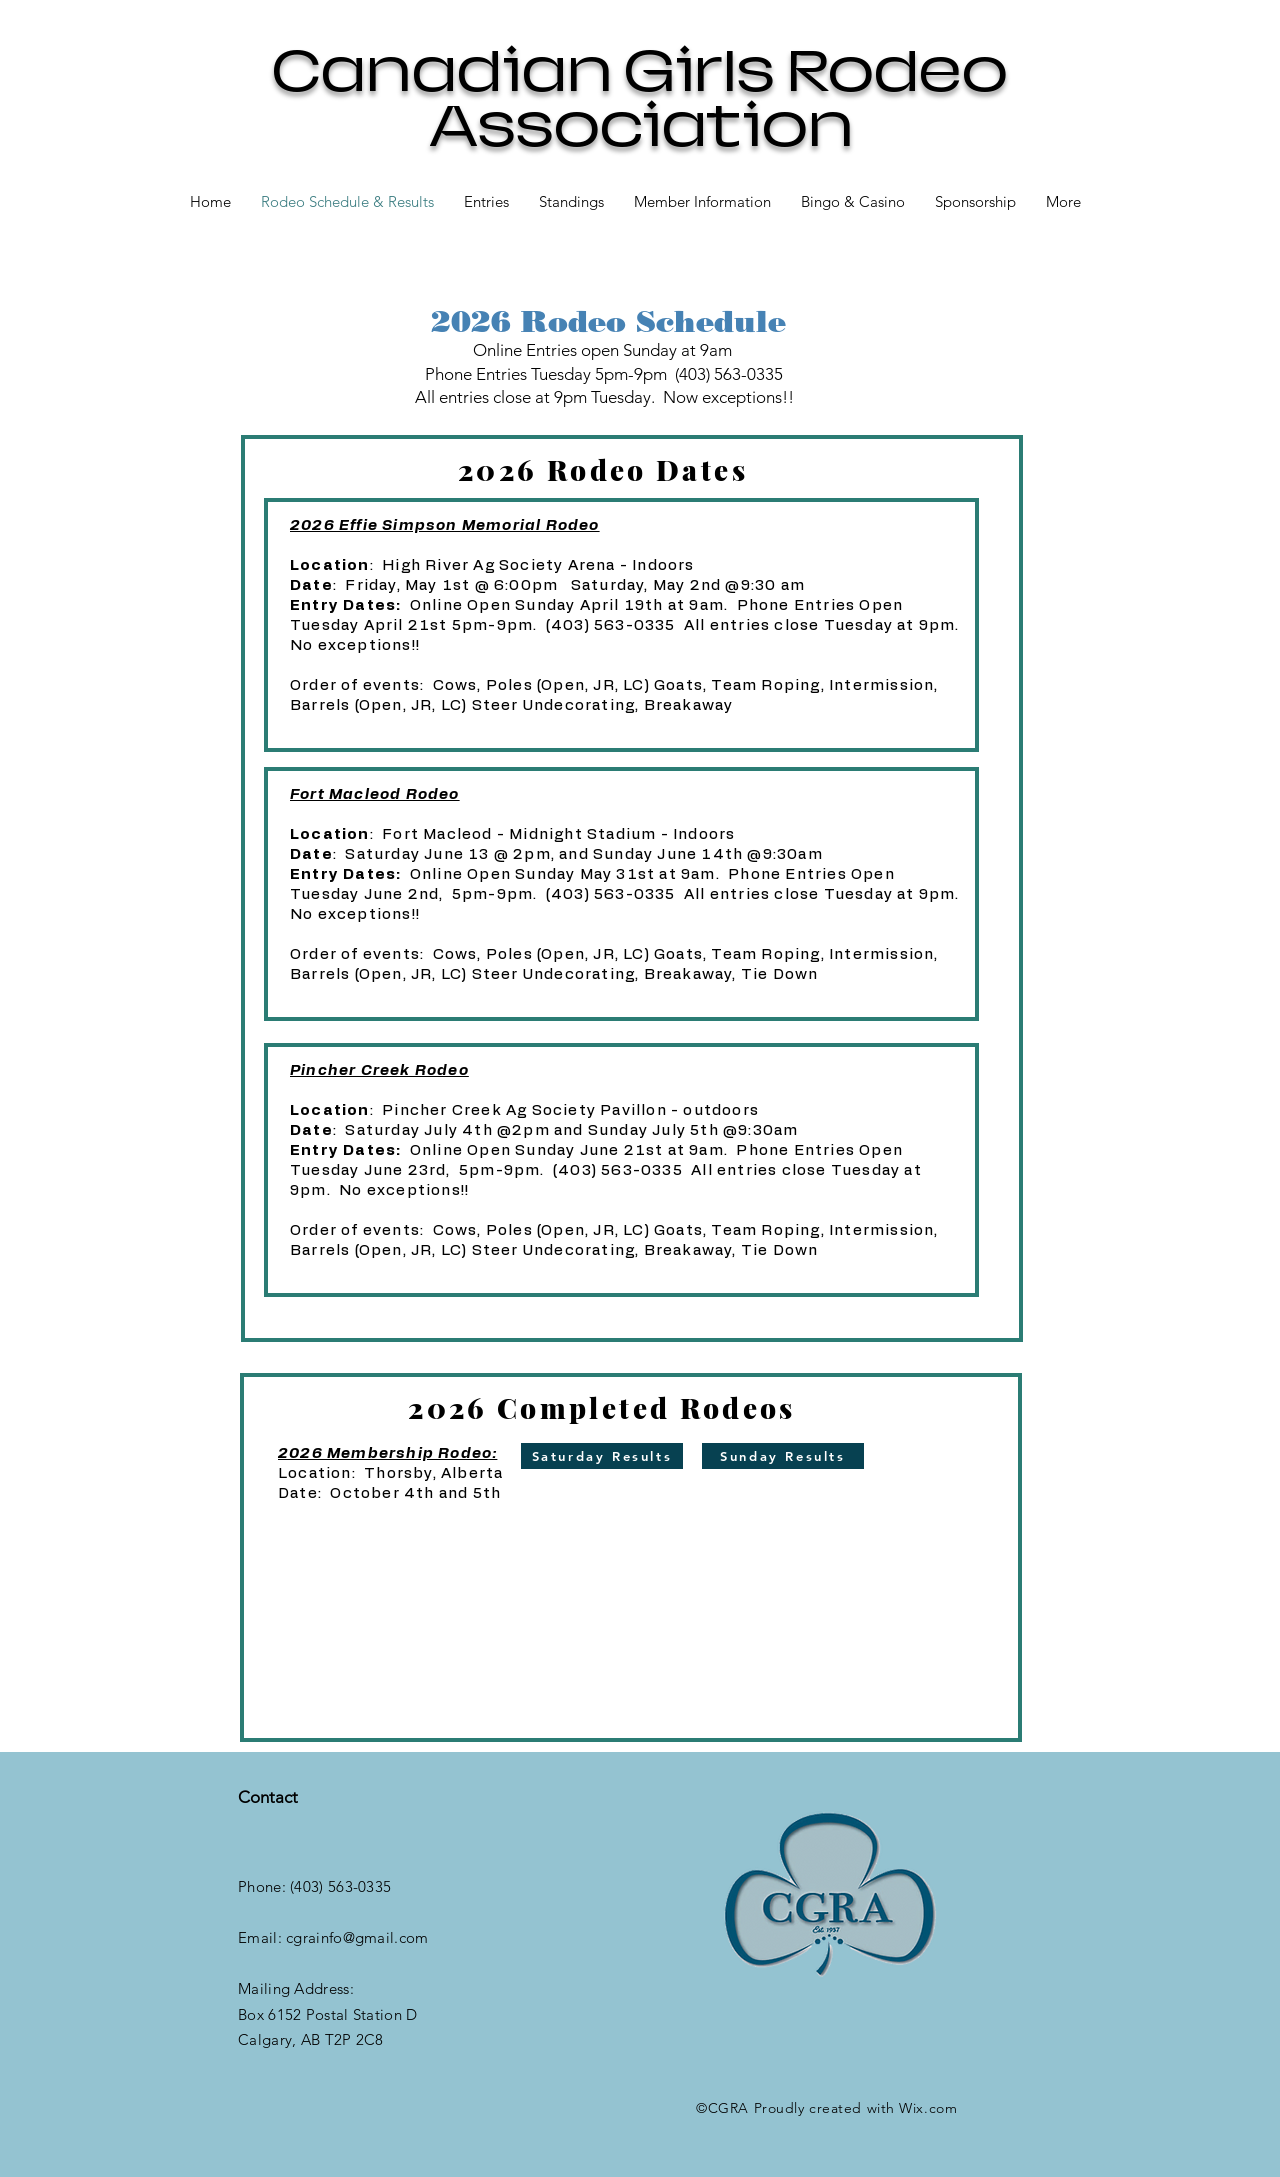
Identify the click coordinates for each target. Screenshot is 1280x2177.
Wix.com (928, 2108)
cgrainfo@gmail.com (357, 1937)
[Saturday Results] (602, 1456)
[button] (571, 201)
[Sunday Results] (783, 1456)
